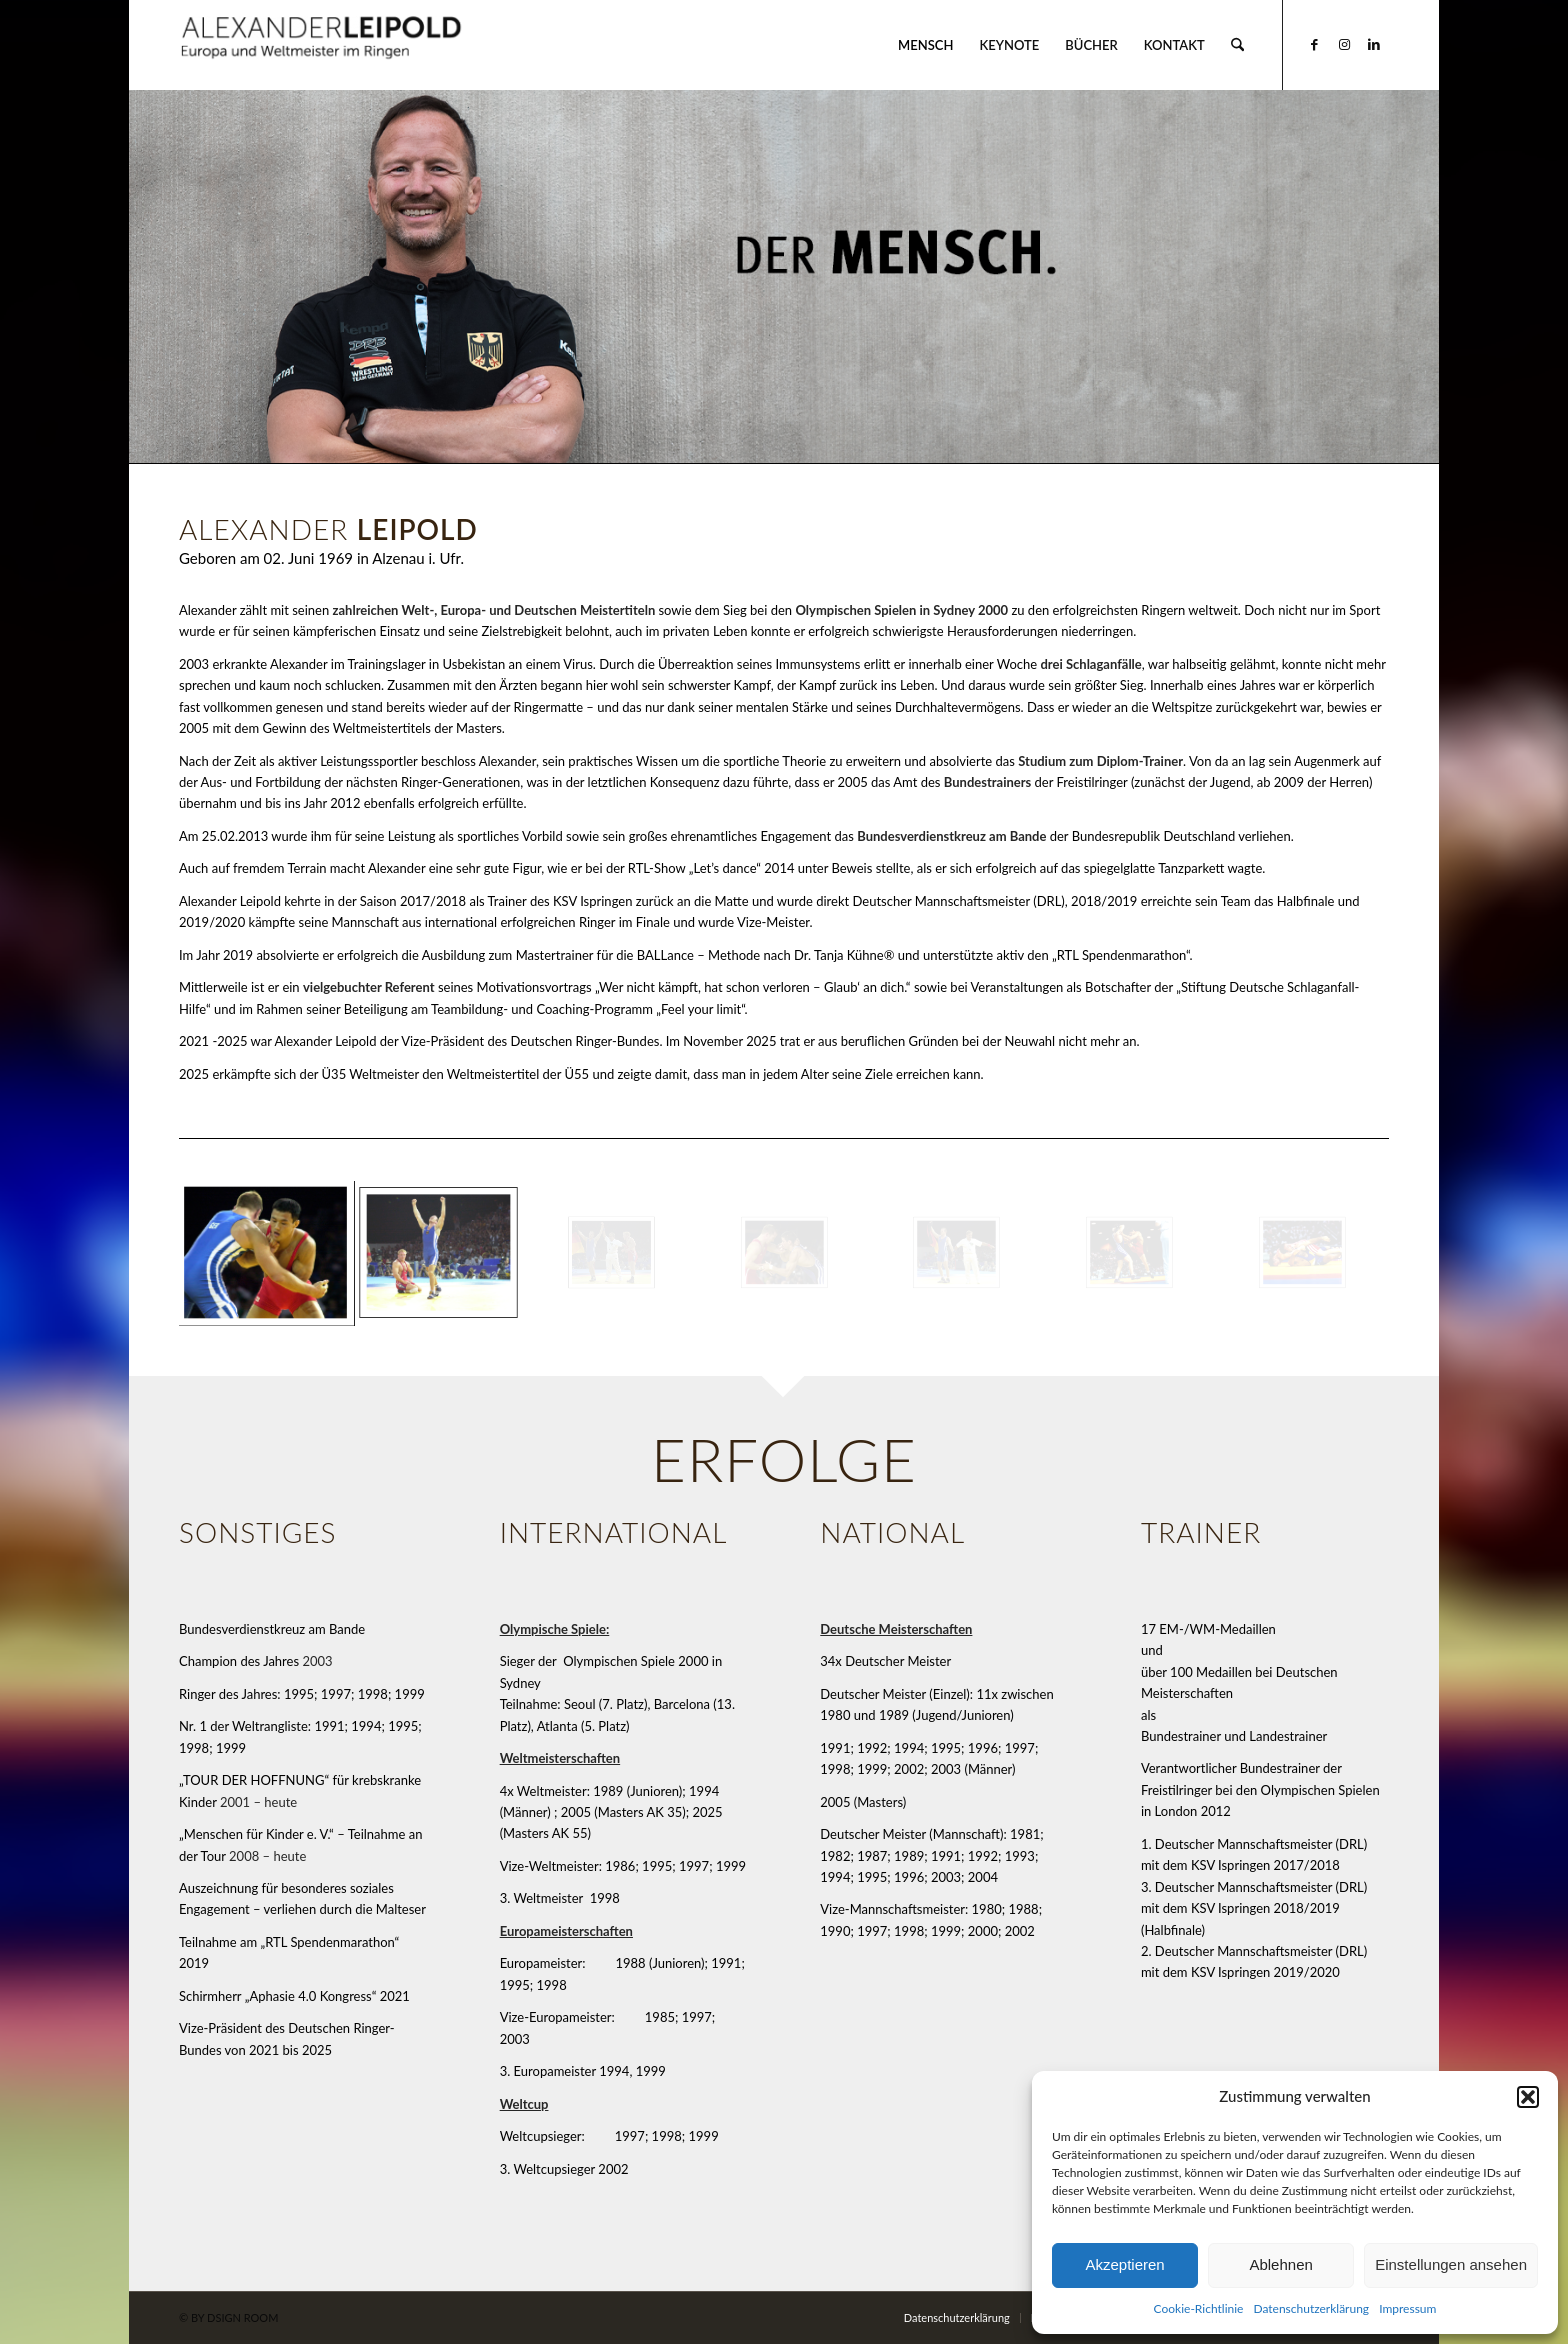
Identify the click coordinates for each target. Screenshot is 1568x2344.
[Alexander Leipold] (322, 45)
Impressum (1407, 2308)
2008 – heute (267, 1856)
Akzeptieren (1124, 2264)
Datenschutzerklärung (1311, 2308)
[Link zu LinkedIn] (1374, 44)
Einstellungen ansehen (1451, 2264)
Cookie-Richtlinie (1199, 2308)
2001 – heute (258, 1802)
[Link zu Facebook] (1314, 44)
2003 (317, 1661)
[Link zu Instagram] (1344, 44)
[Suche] (1237, 45)
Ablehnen (1280, 2264)
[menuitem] (925, 45)
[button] (1528, 2097)
